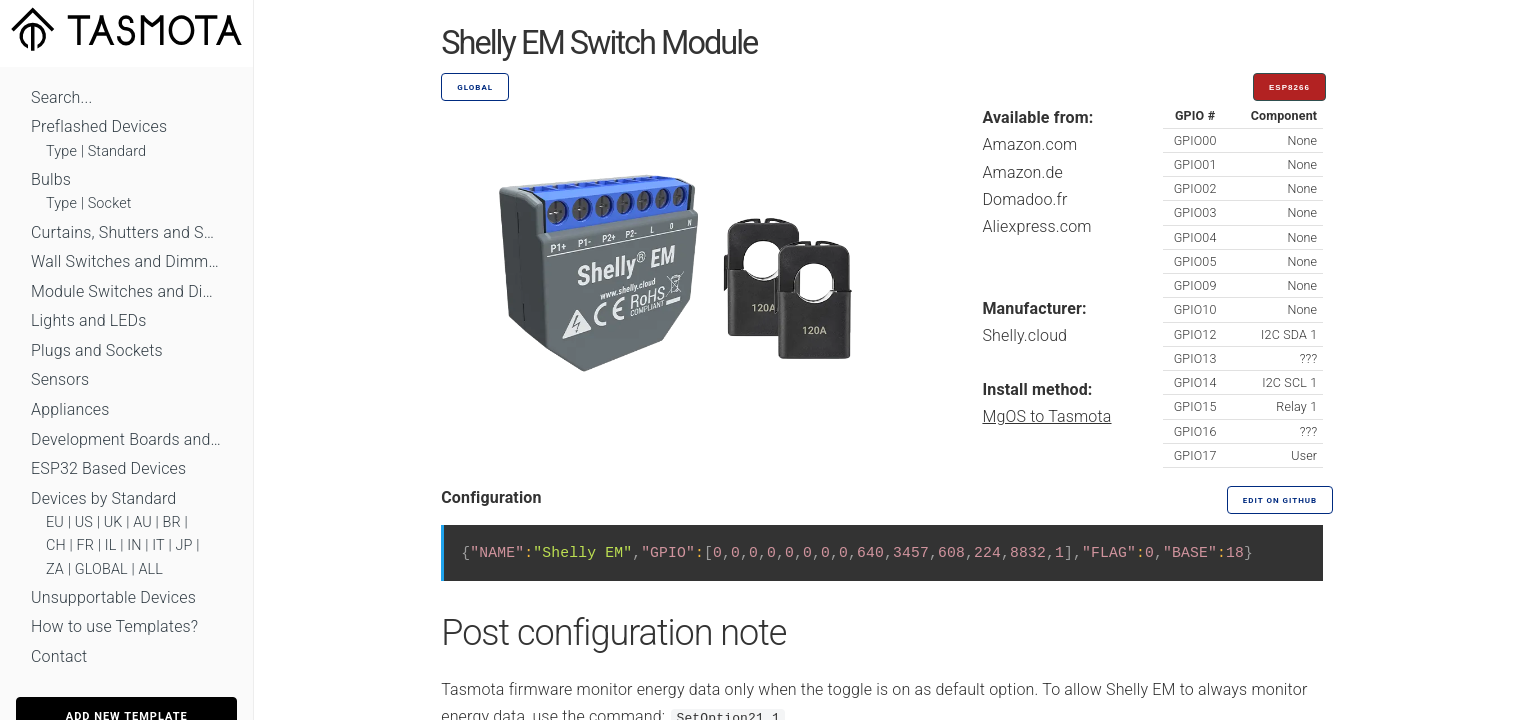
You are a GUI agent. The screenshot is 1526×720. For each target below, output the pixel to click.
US (84, 522)
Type (61, 151)
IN (134, 545)
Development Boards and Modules (126, 439)
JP (184, 545)
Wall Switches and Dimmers (126, 261)
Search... (61, 97)
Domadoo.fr (1024, 199)
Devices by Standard (103, 498)
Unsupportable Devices (113, 597)
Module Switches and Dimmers (126, 291)
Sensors (60, 379)
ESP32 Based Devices (108, 468)
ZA (55, 569)
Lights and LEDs (89, 320)
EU (55, 522)
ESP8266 (1289, 87)
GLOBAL (101, 569)
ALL (150, 569)
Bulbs (51, 179)
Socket (110, 203)
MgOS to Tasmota (1046, 416)
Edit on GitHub (1280, 500)
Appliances (70, 409)
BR (172, 522)
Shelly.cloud (1024, 335)
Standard (117, 151)
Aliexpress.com (1036, 226)
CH (56, 545)
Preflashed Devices (99, 126)
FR (86, 545)
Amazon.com (1029, 144)
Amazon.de (1022, 172)
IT (158, 545)
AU (142, 522)
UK (113, 522)
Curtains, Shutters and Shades (126, 232)
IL (111, 545)
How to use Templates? (114, 626)
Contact (59, 656)
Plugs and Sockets (97, 350)
